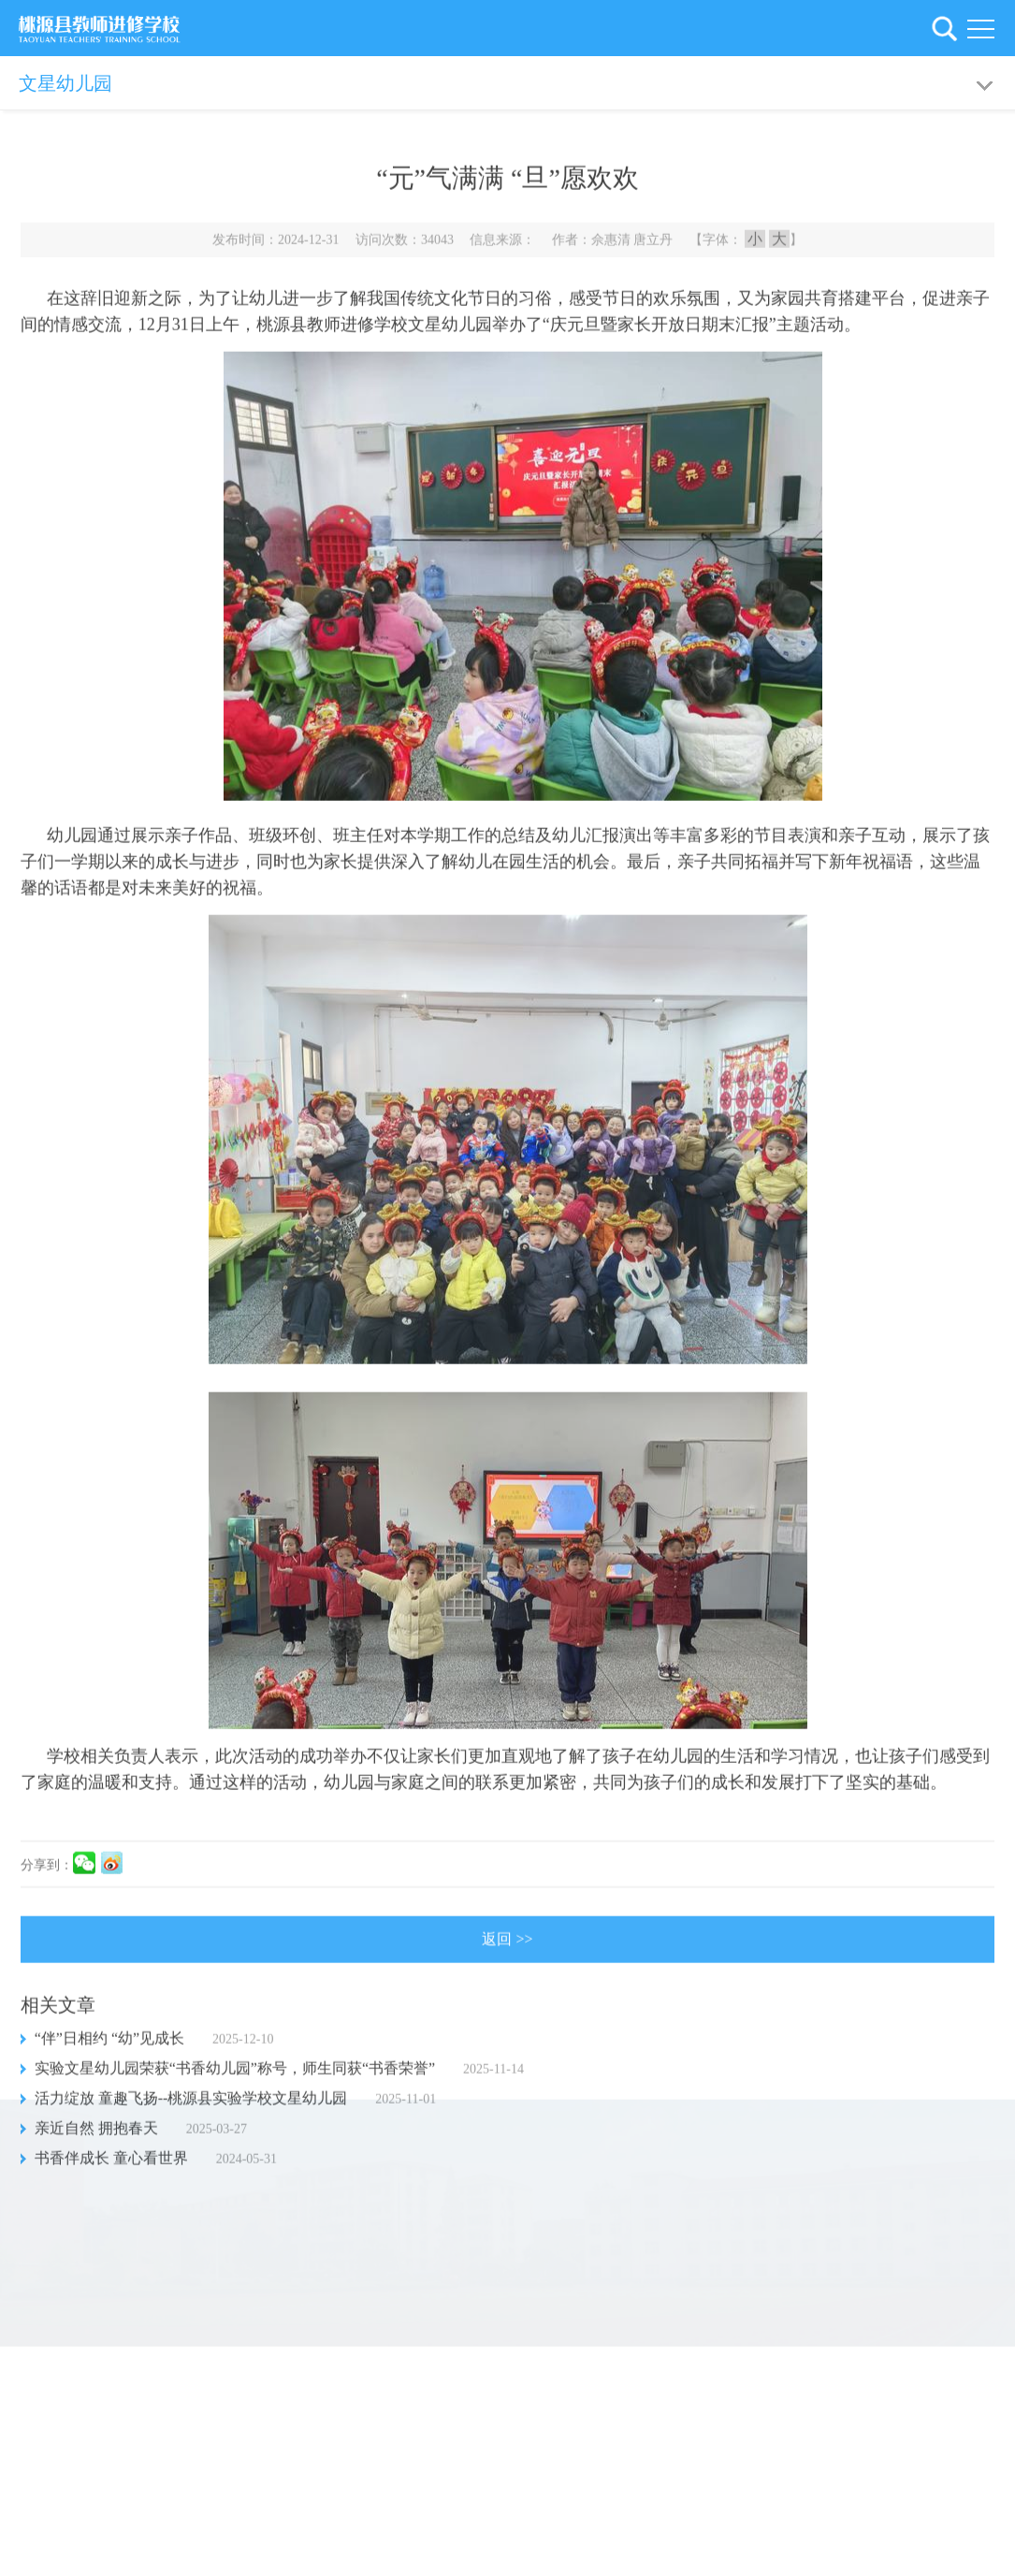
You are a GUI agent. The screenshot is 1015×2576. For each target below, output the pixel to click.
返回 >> (507, 1948)
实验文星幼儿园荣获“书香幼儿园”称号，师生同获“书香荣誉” (235, 2077)
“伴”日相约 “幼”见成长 (109, 2047)
